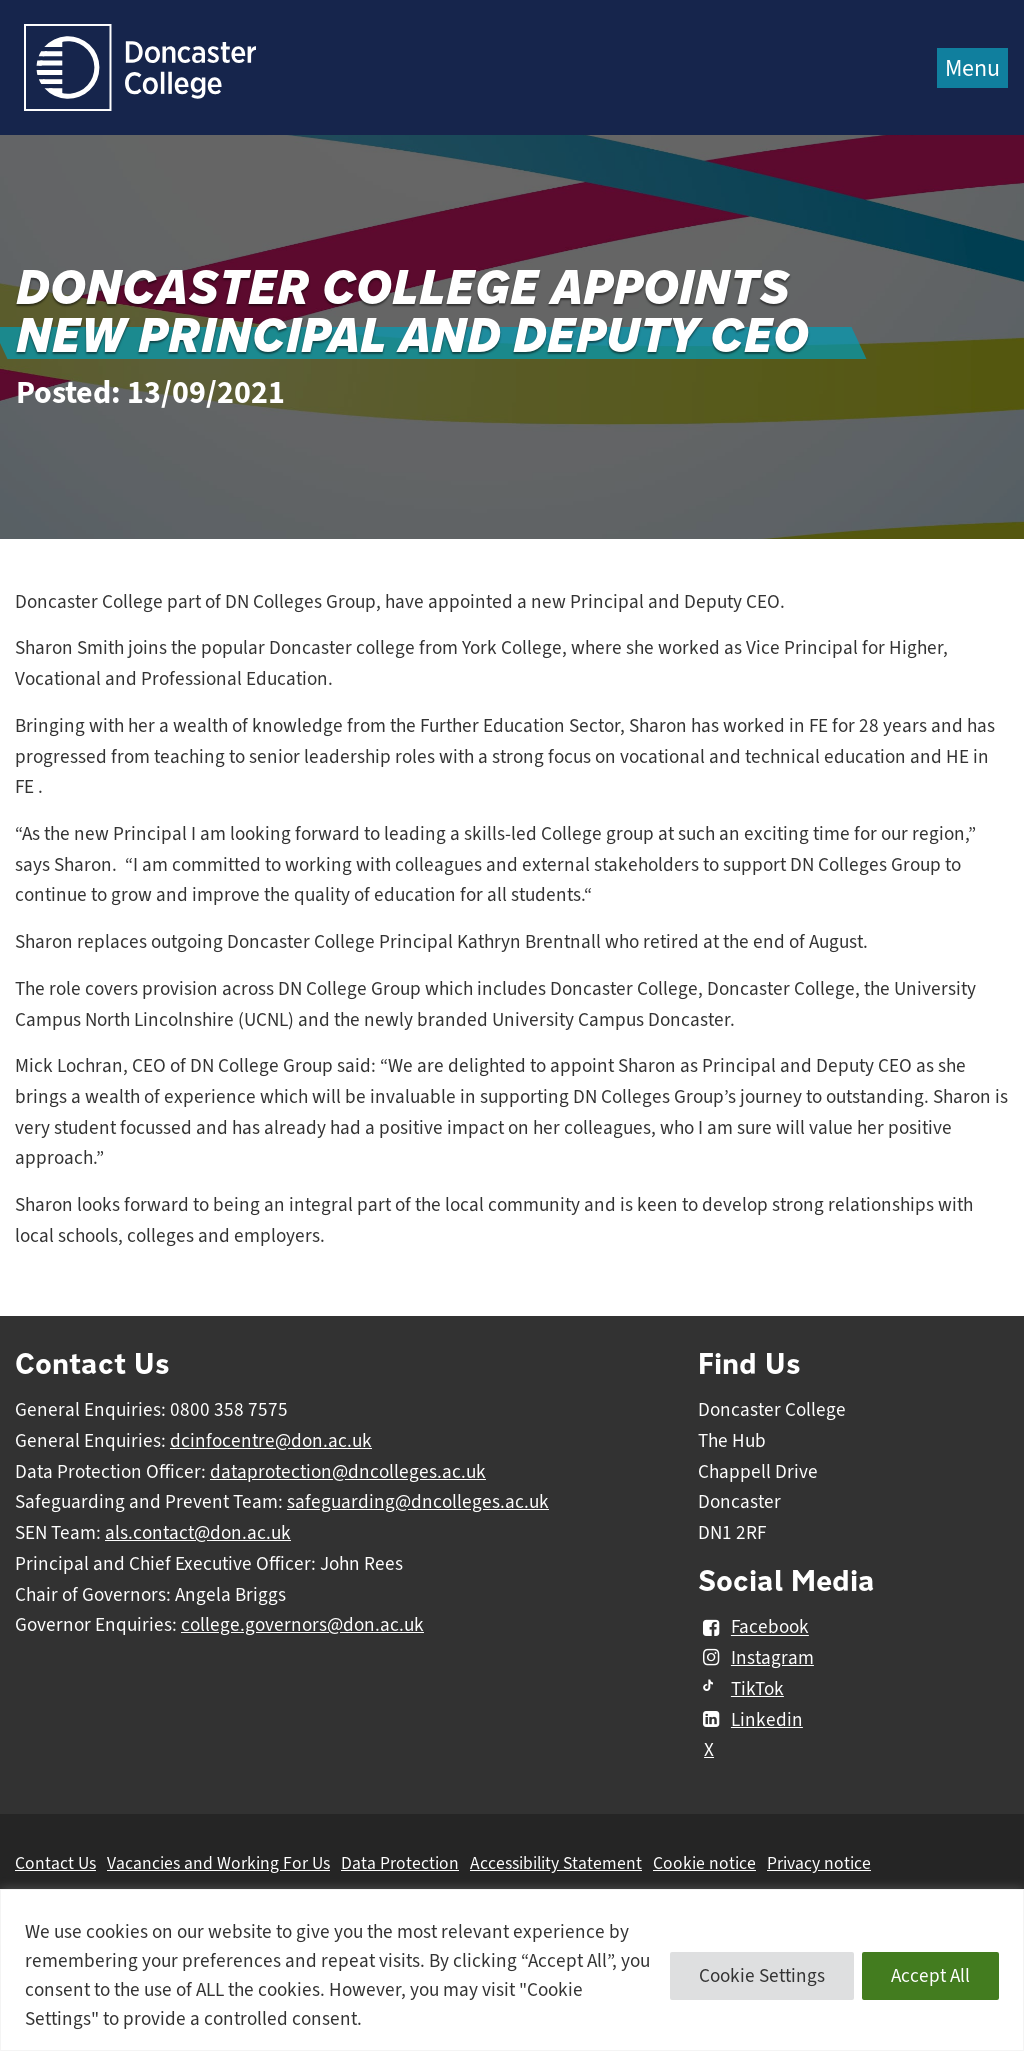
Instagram (756, 1658)
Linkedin (750, 1720)
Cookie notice (704, 1863)
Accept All (930, 1976)
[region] (512, 1970)
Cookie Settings (762, 1976)
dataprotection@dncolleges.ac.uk (348, 1472)
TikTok (741, 1689)
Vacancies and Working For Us (218, 1863)
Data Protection (400, 1863)
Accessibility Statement (556, 1863)
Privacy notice (819, 1863)
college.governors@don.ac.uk (302, 1625)
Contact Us (55, 1863)
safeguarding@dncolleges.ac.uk (418, 1502)
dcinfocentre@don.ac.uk (271, 1441)
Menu (972, 68)
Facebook (753, 1628)
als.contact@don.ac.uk (198, 1533)
